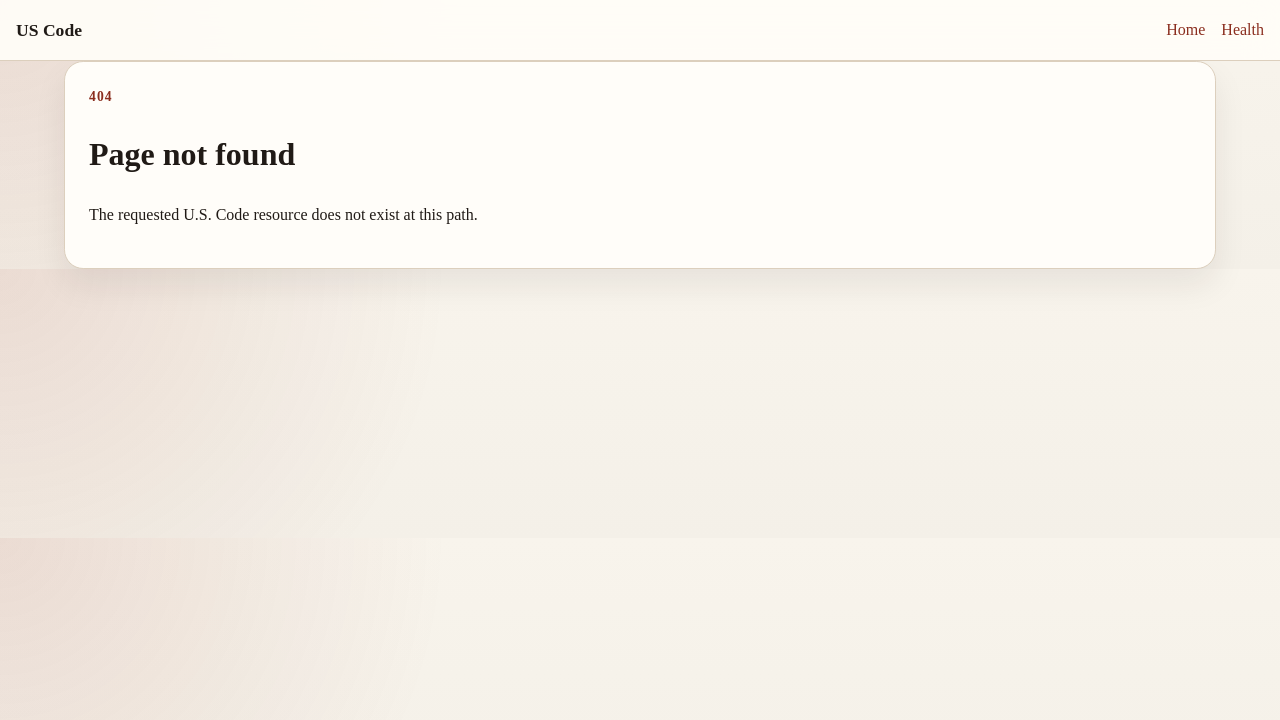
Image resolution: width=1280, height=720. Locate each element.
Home (1185, 29)
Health (1242, 29)
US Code (49, 30)
